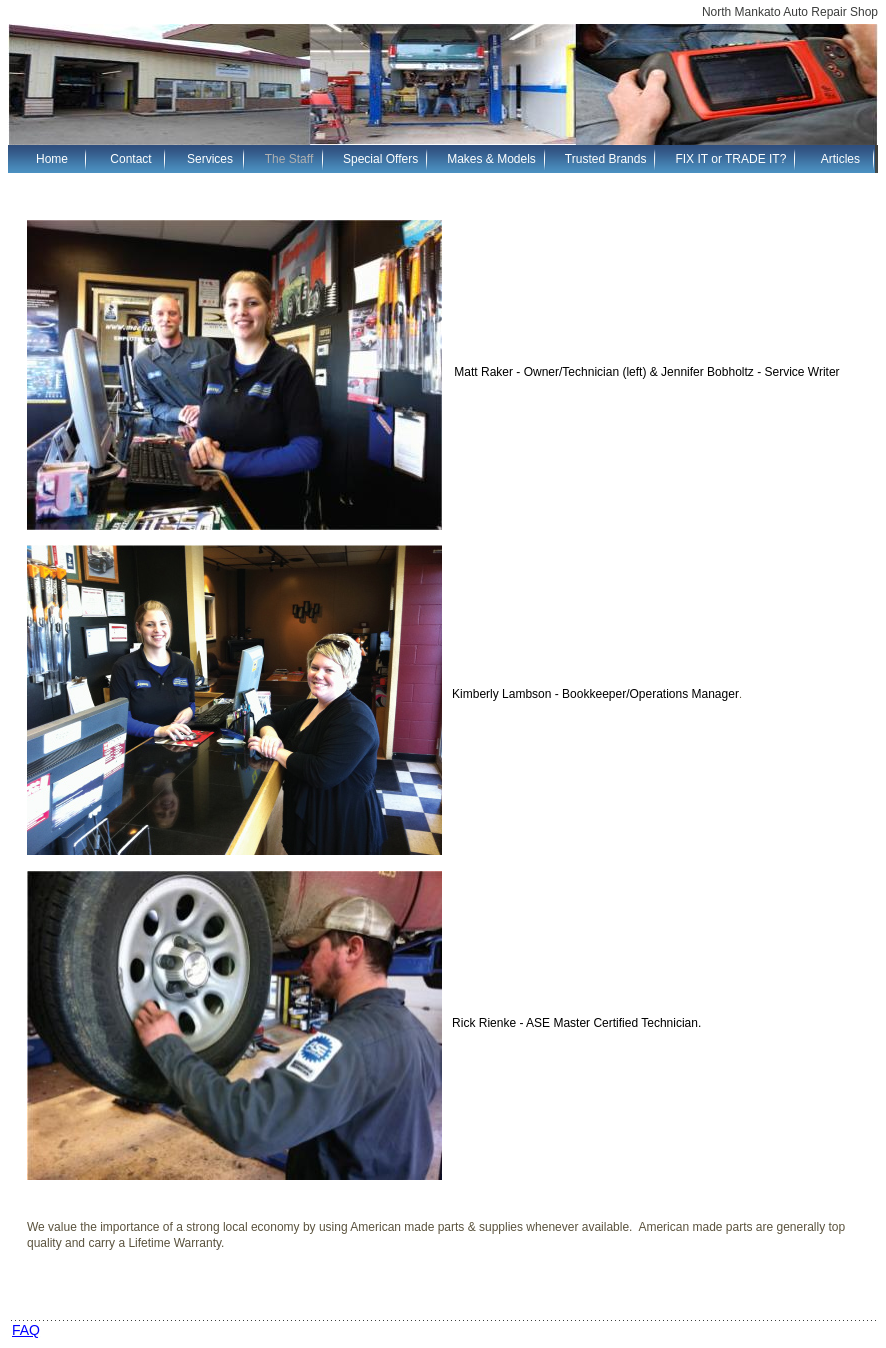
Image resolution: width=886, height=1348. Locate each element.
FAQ (26, 1330)
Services (210, 159)
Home (52, 159)
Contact (130, 159)
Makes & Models (491, 159)
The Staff (289, 159)
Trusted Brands (606, 159)
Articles (840, 159)
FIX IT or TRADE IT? (730, 159)
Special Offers (380, 159)
